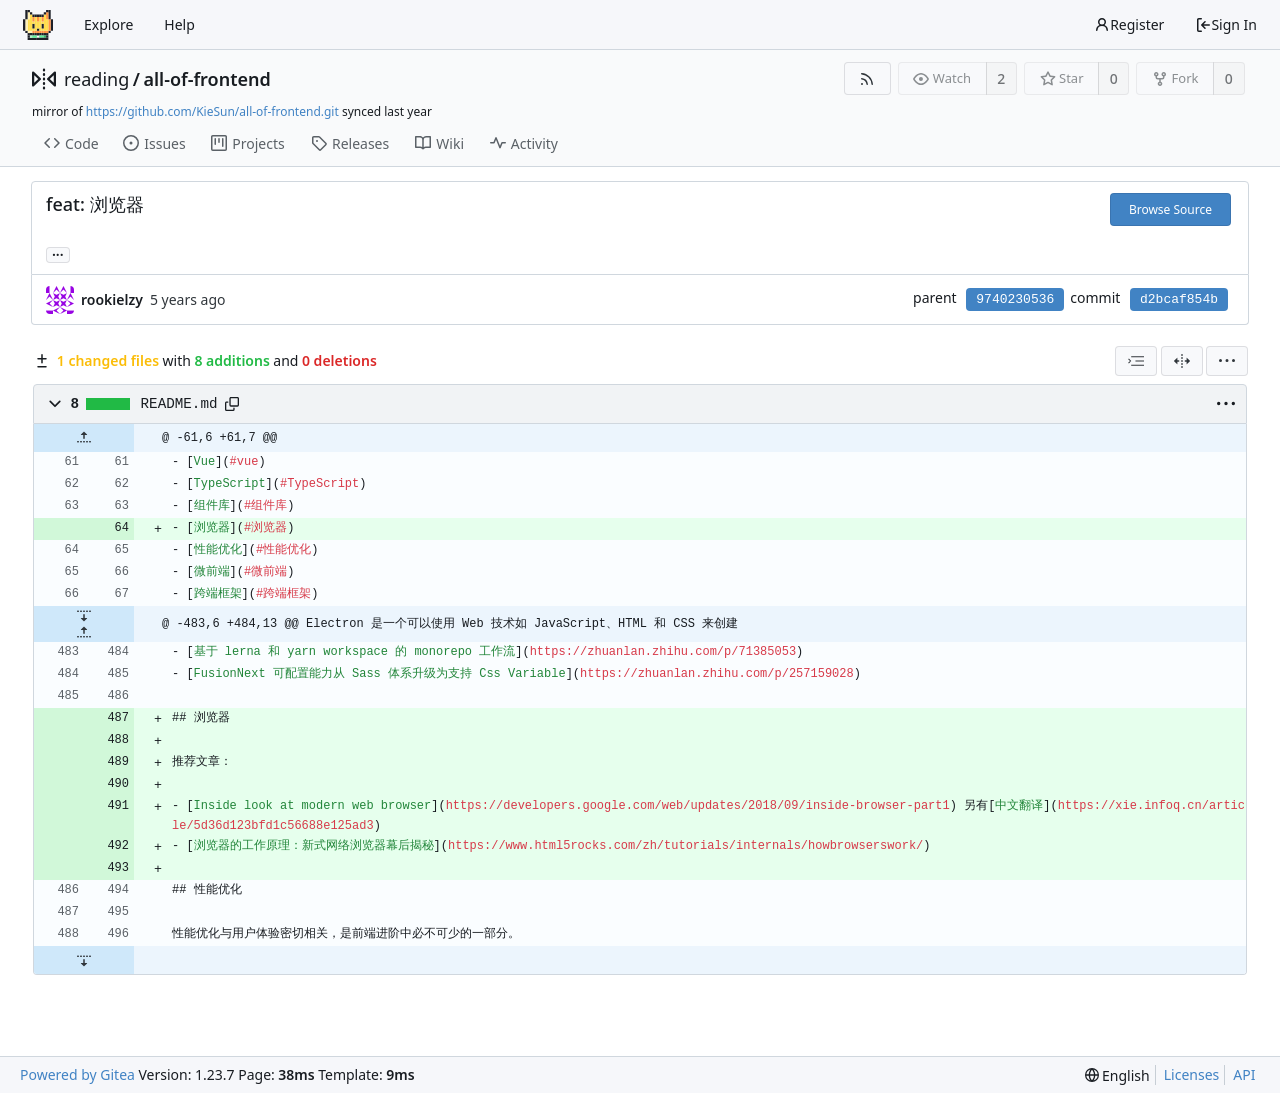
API (1244, 1074)
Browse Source (1170, 209)
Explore (108, 24)
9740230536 (1015, 299)
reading (96, 79)
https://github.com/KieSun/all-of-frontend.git (212, 111)
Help (179, 24)
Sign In (1226, 24)
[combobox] (1136, 361)
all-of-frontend (206, 79)
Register (1129, 24)
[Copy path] (232, 404)
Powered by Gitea (77, 1074)
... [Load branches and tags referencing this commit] (58, 253)
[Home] (38, 25)
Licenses (1192, 1074)
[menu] (1227, 361)
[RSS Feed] (867, 78)
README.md (179, 404)
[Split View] (1182, 361)
